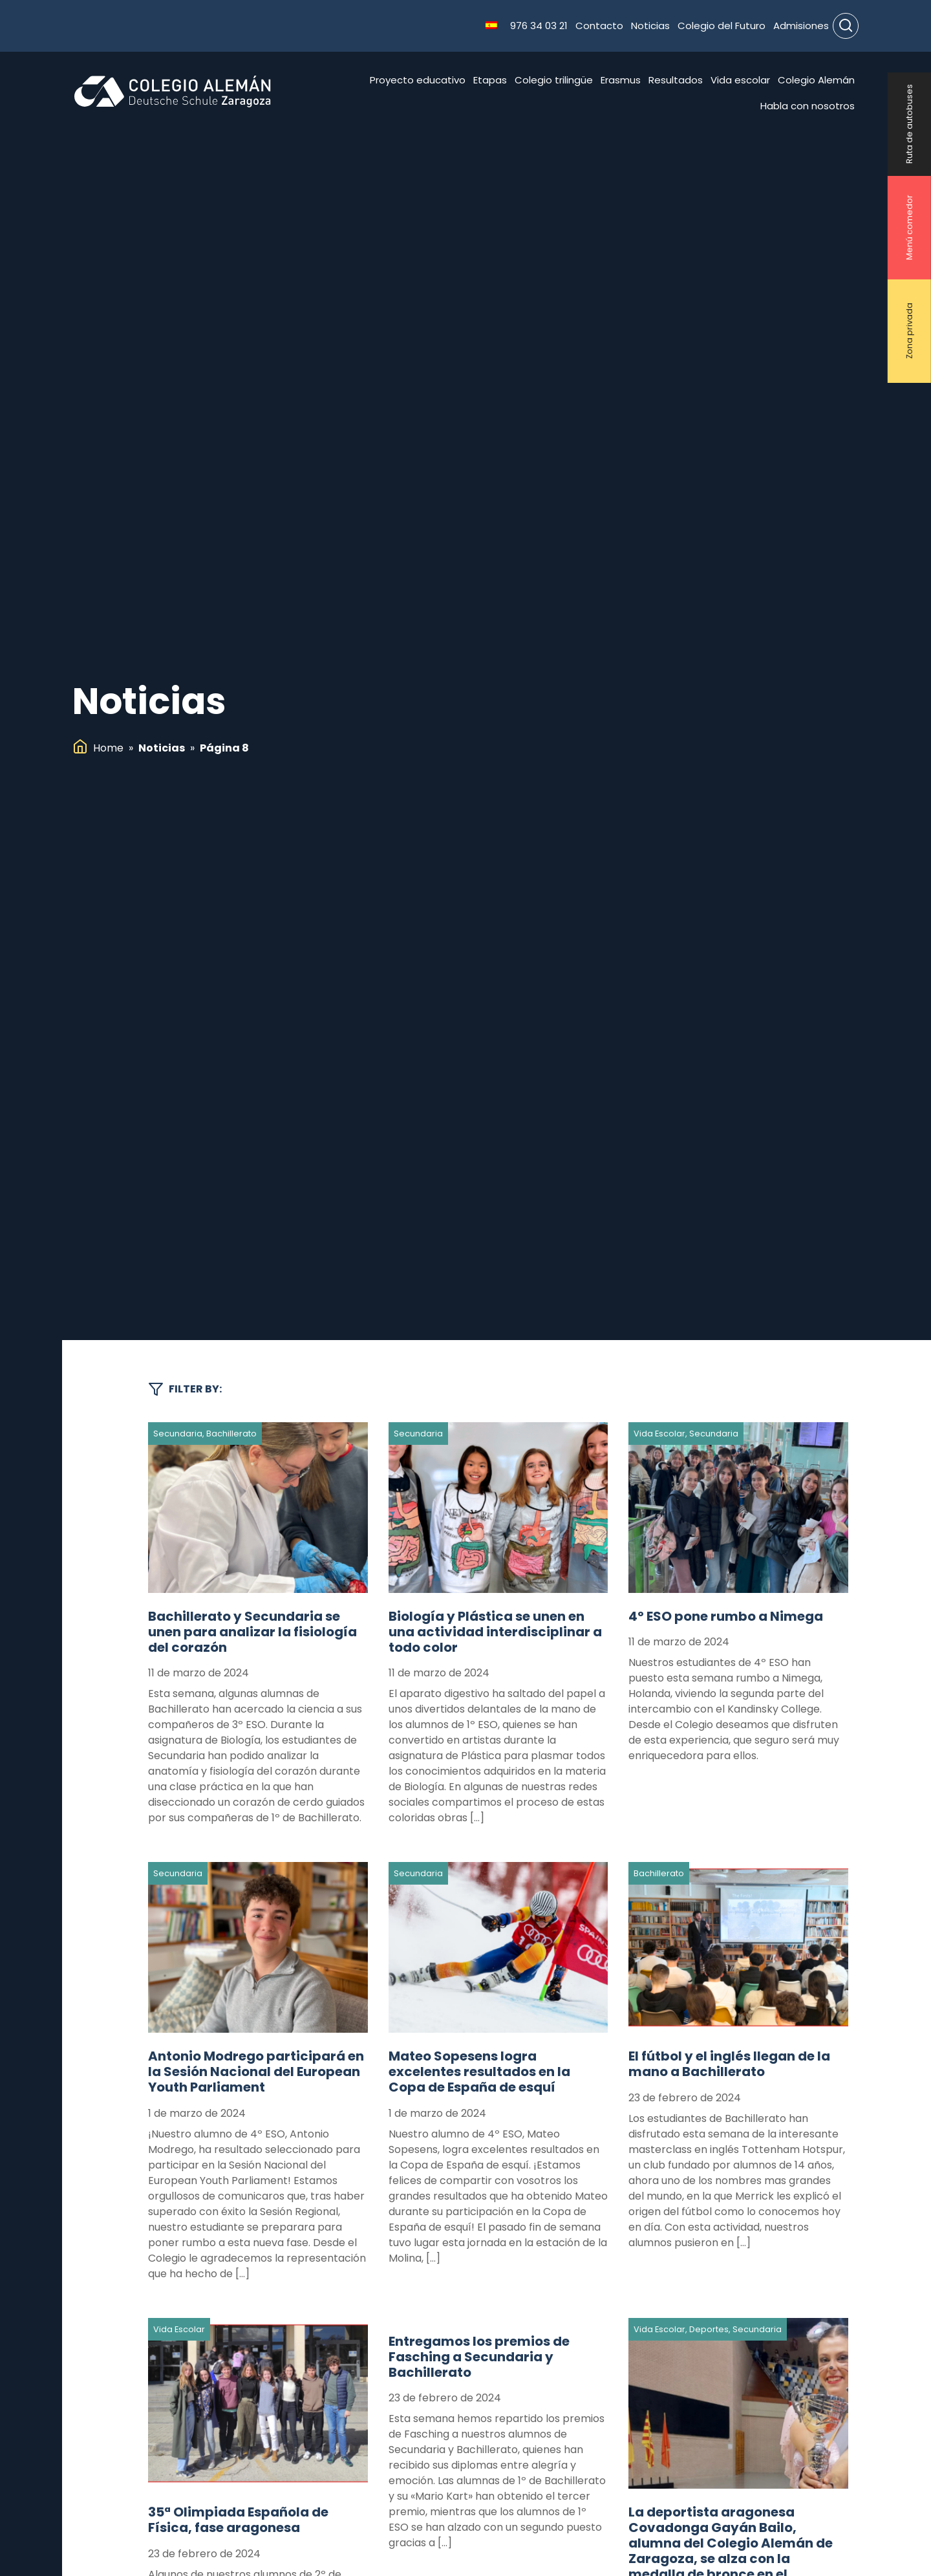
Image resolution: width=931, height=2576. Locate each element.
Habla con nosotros (807, 106)
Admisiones (801, 25)
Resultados (675, 80)
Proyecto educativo (418, 80)
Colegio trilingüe (554, 80)
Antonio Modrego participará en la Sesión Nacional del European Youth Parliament (256, 2071)
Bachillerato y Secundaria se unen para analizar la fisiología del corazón (252, 1631)
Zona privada (909, 331)
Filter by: (185, 1389)
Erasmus (621, 80)
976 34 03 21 (539, 25)
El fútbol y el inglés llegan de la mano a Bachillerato (729, 2064)
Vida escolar (740, 80)
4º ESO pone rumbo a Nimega (725, 1616)
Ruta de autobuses (909, 124)
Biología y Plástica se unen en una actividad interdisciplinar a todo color (495, 1631)
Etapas (490, 80)
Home (108, 748)
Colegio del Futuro (721, 25)
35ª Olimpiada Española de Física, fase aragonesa (238, 2520)
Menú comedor (909, 228)
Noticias (650, 25)
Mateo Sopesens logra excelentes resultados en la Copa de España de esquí (479, 2071)
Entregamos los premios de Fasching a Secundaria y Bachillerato (479, 2356)
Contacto (599, 25)
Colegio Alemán (816, 80)
